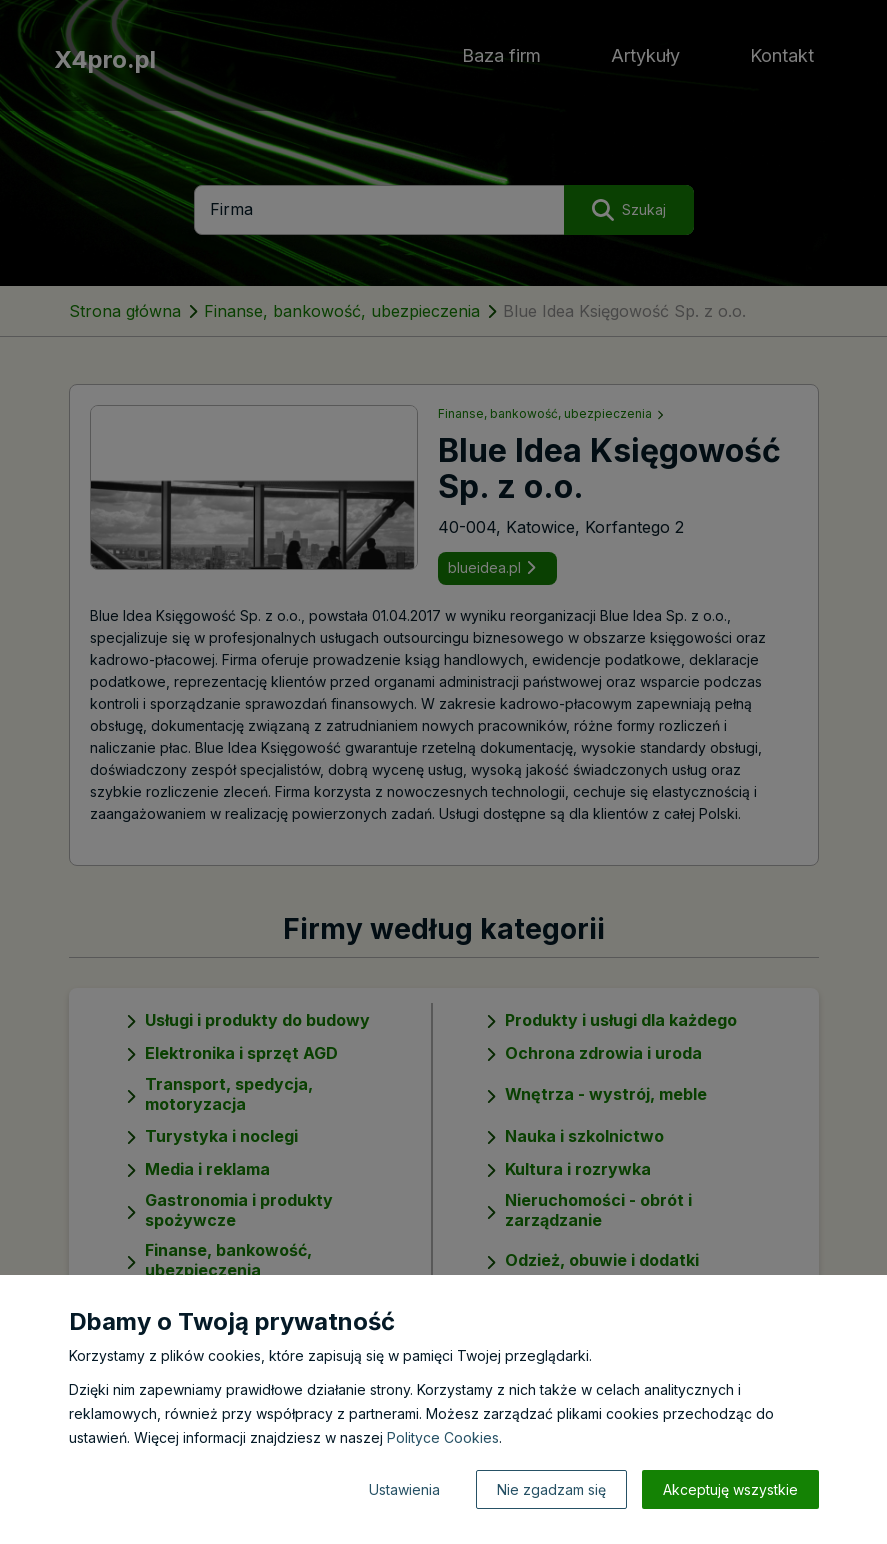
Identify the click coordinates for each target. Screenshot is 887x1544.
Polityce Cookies (443, 1437)
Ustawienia (404, 1489)
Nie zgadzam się (551, 1489)
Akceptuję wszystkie (730, 1489)
